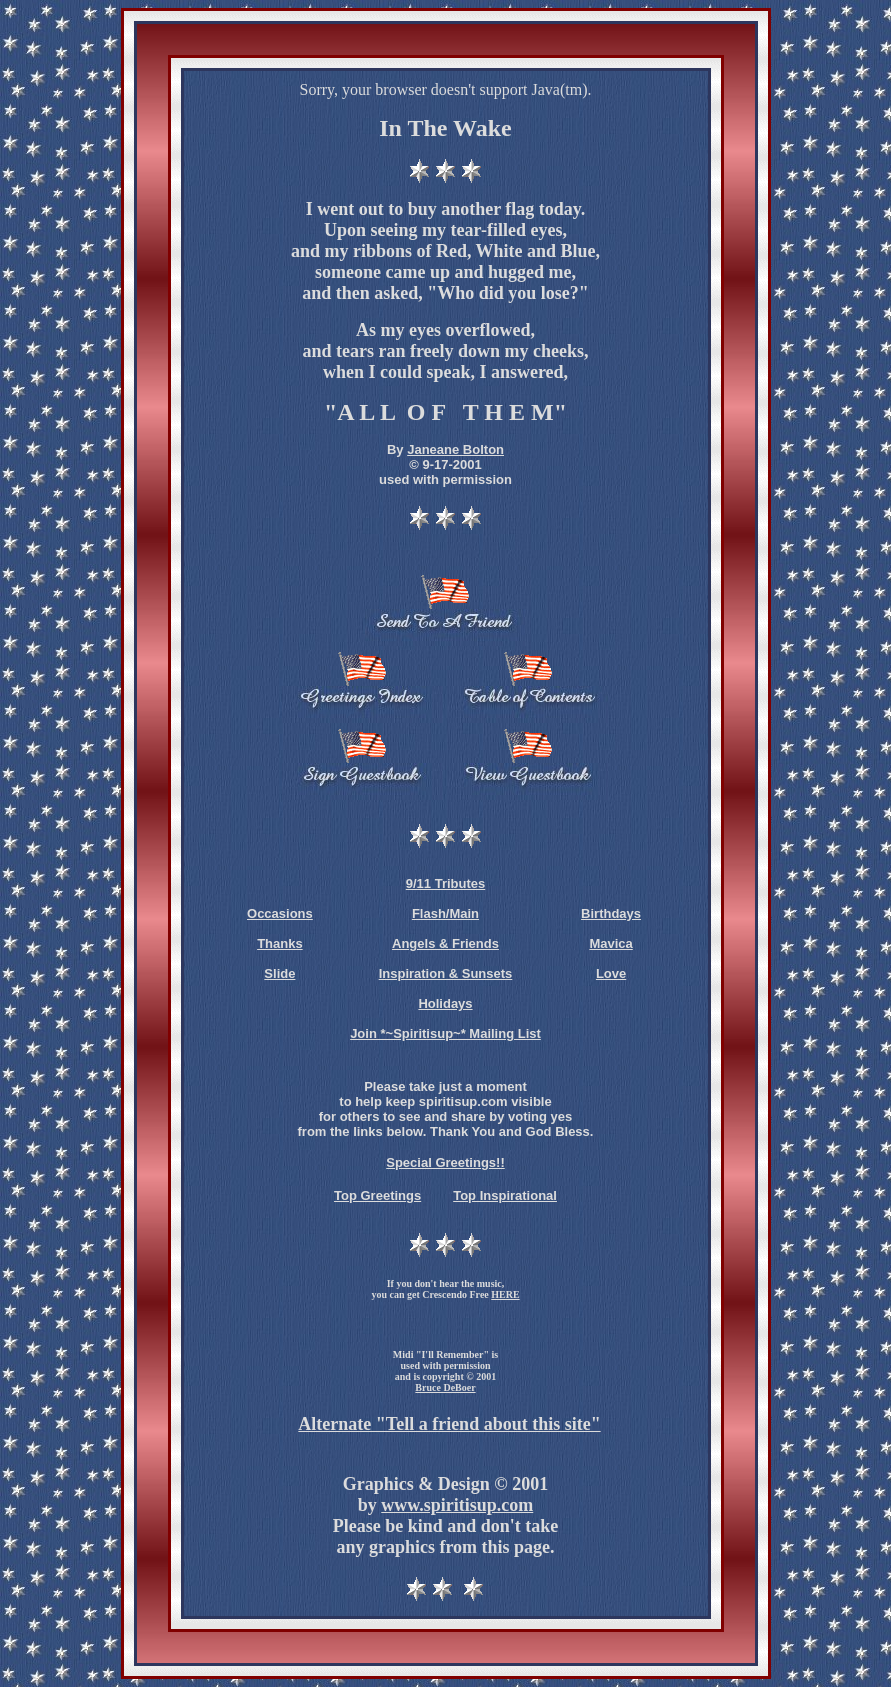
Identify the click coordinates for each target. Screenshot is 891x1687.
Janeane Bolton (455, 449)
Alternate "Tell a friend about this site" (449, 1424)
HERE (505, 1294)
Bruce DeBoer (445, 1387)
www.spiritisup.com (457, 1505)
